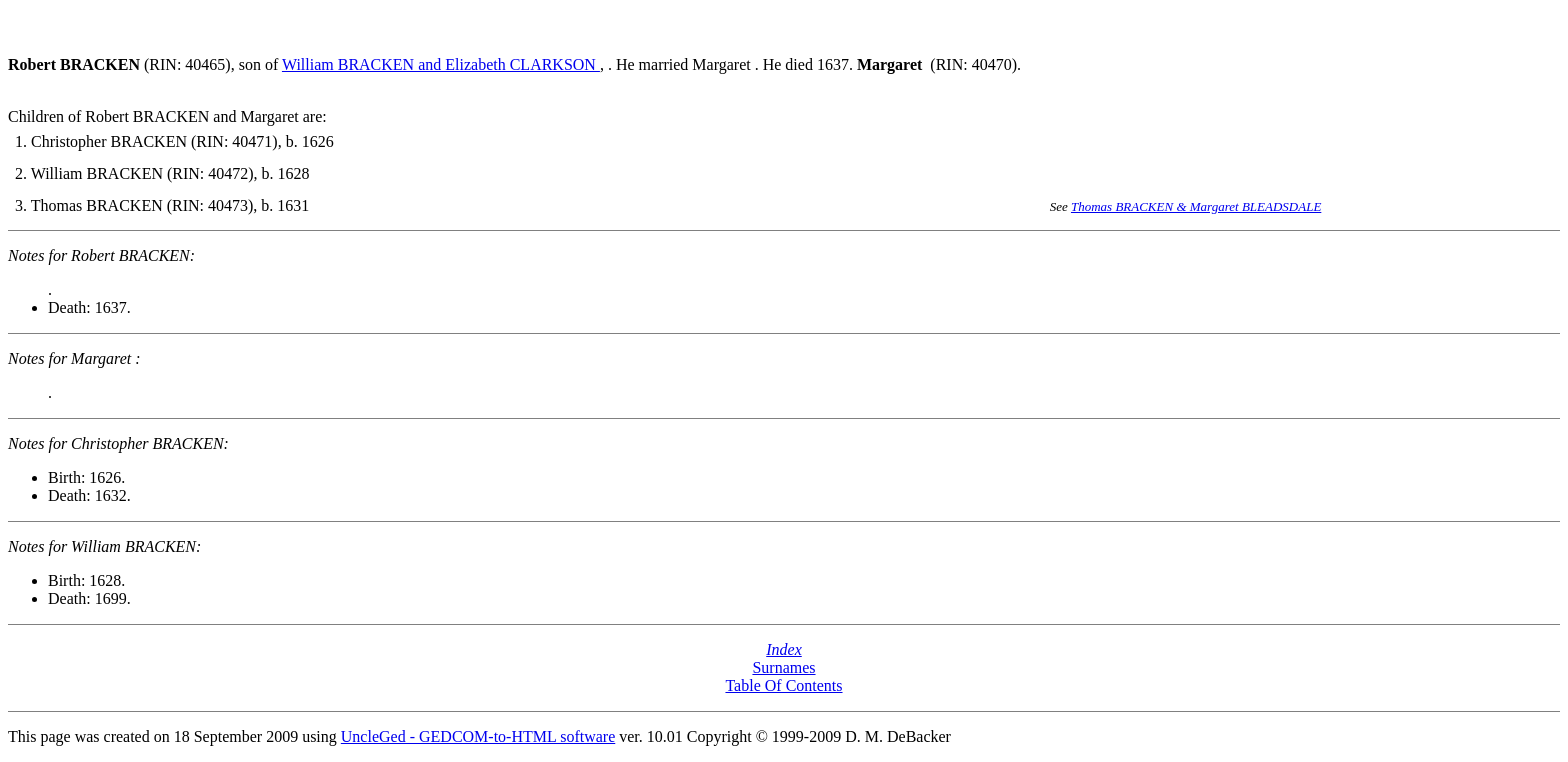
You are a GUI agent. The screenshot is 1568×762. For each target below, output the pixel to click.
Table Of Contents (783, 685)
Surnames (783, 667)
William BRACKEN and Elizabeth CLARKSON (441, 64)
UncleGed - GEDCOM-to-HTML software (478, 736)
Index (784, 649)
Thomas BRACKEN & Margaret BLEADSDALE (1196, 206)
